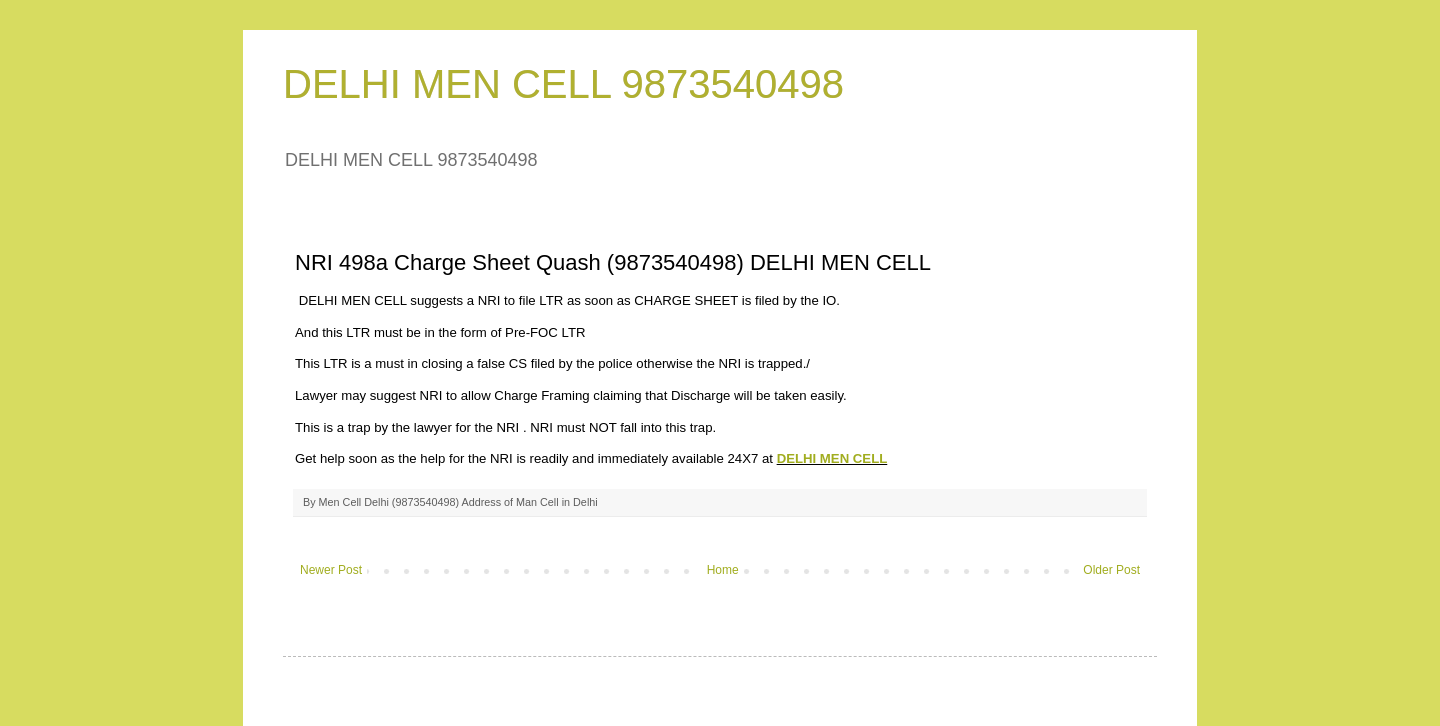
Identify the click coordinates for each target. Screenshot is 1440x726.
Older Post (1111, 570)
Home (723, 570)
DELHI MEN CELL (832, 458)
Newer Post (331, 570)
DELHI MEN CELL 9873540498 (563, 84)
